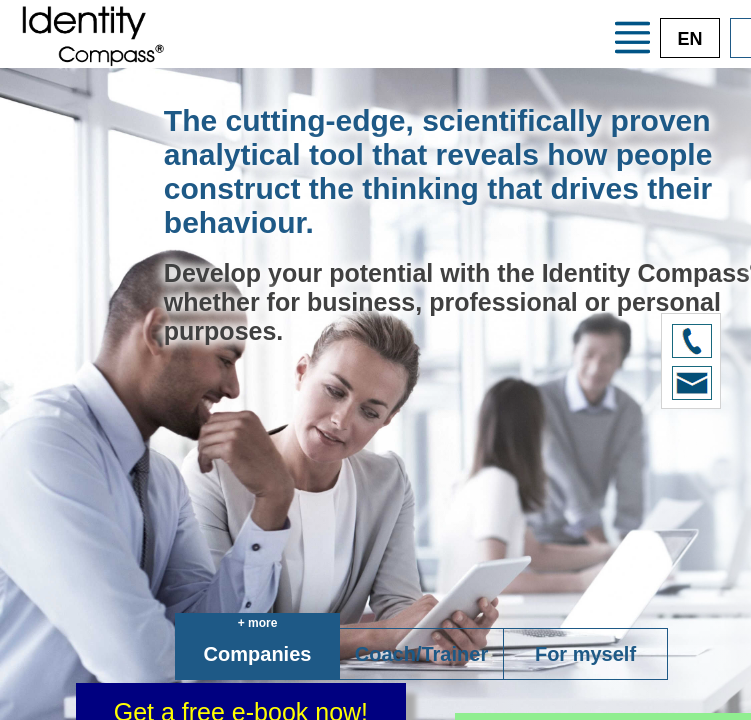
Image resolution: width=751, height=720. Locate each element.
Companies (258, 654)
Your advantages (417, 16)
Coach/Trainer (421, 654)
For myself (585, 654)
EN (689, 39)
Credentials (500, 50)
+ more (258, 623)
